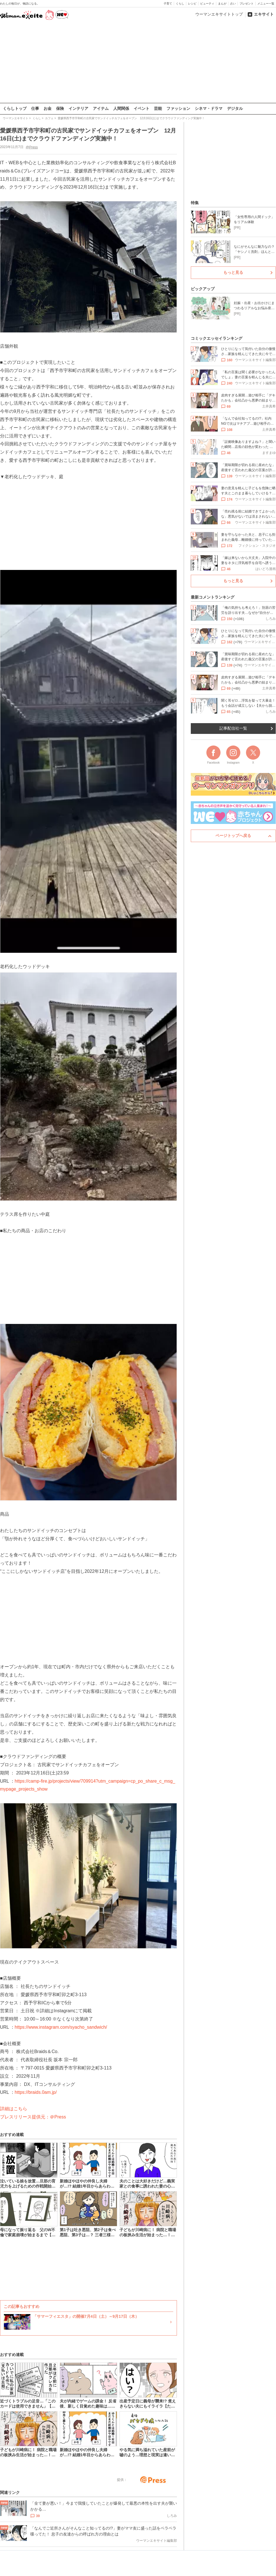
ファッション (178, 108)
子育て (168, 3)
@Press (32, 147)
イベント (141, 108)
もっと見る (233, 272)
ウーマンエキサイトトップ (219, 14)
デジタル (235, 108)
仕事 (35, 108)
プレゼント (246, 3)
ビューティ (207, 3)
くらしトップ (15, 108)
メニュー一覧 (265, 3)
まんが (222, 3)
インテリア (78, 108)
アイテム (101, 108)
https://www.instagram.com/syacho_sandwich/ (61, 2027)
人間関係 (121, 108)
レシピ (192, 3)
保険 (60, 108)
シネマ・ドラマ (208, 108)
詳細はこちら (13, 2108)
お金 (48, 108)
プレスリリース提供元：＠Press (33, 2116)
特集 (195, 203)
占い (233, 3)
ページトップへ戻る (233, 835)
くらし (180, 3)
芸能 (158, 108)
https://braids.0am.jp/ (36, 2092)
